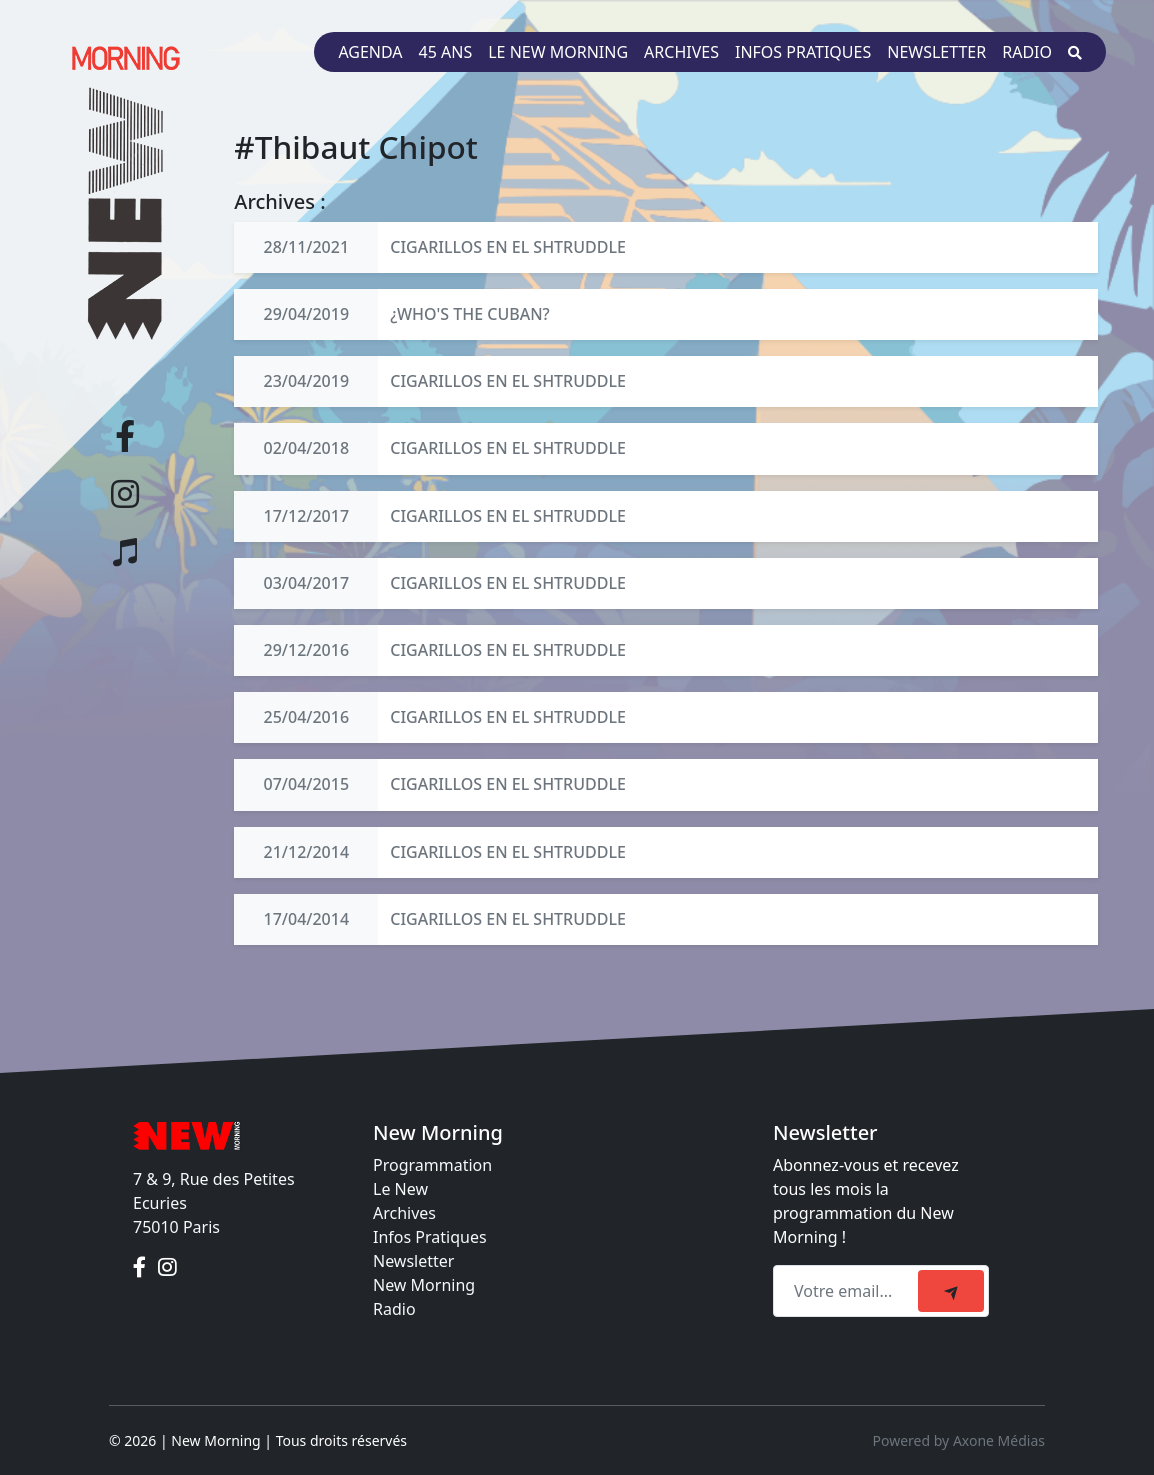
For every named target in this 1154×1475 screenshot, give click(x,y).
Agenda (370, 52)
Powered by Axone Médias (959, 1440)
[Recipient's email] (848, 1291)
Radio (1027, 52)
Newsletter (936, 52)
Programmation (432, 1165)
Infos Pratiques (430, 1237)
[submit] (951, 1291)
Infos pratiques (803, 52)
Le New (400, 1189)
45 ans (446, 52)
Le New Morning (558, 52)
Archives (681, 52)
